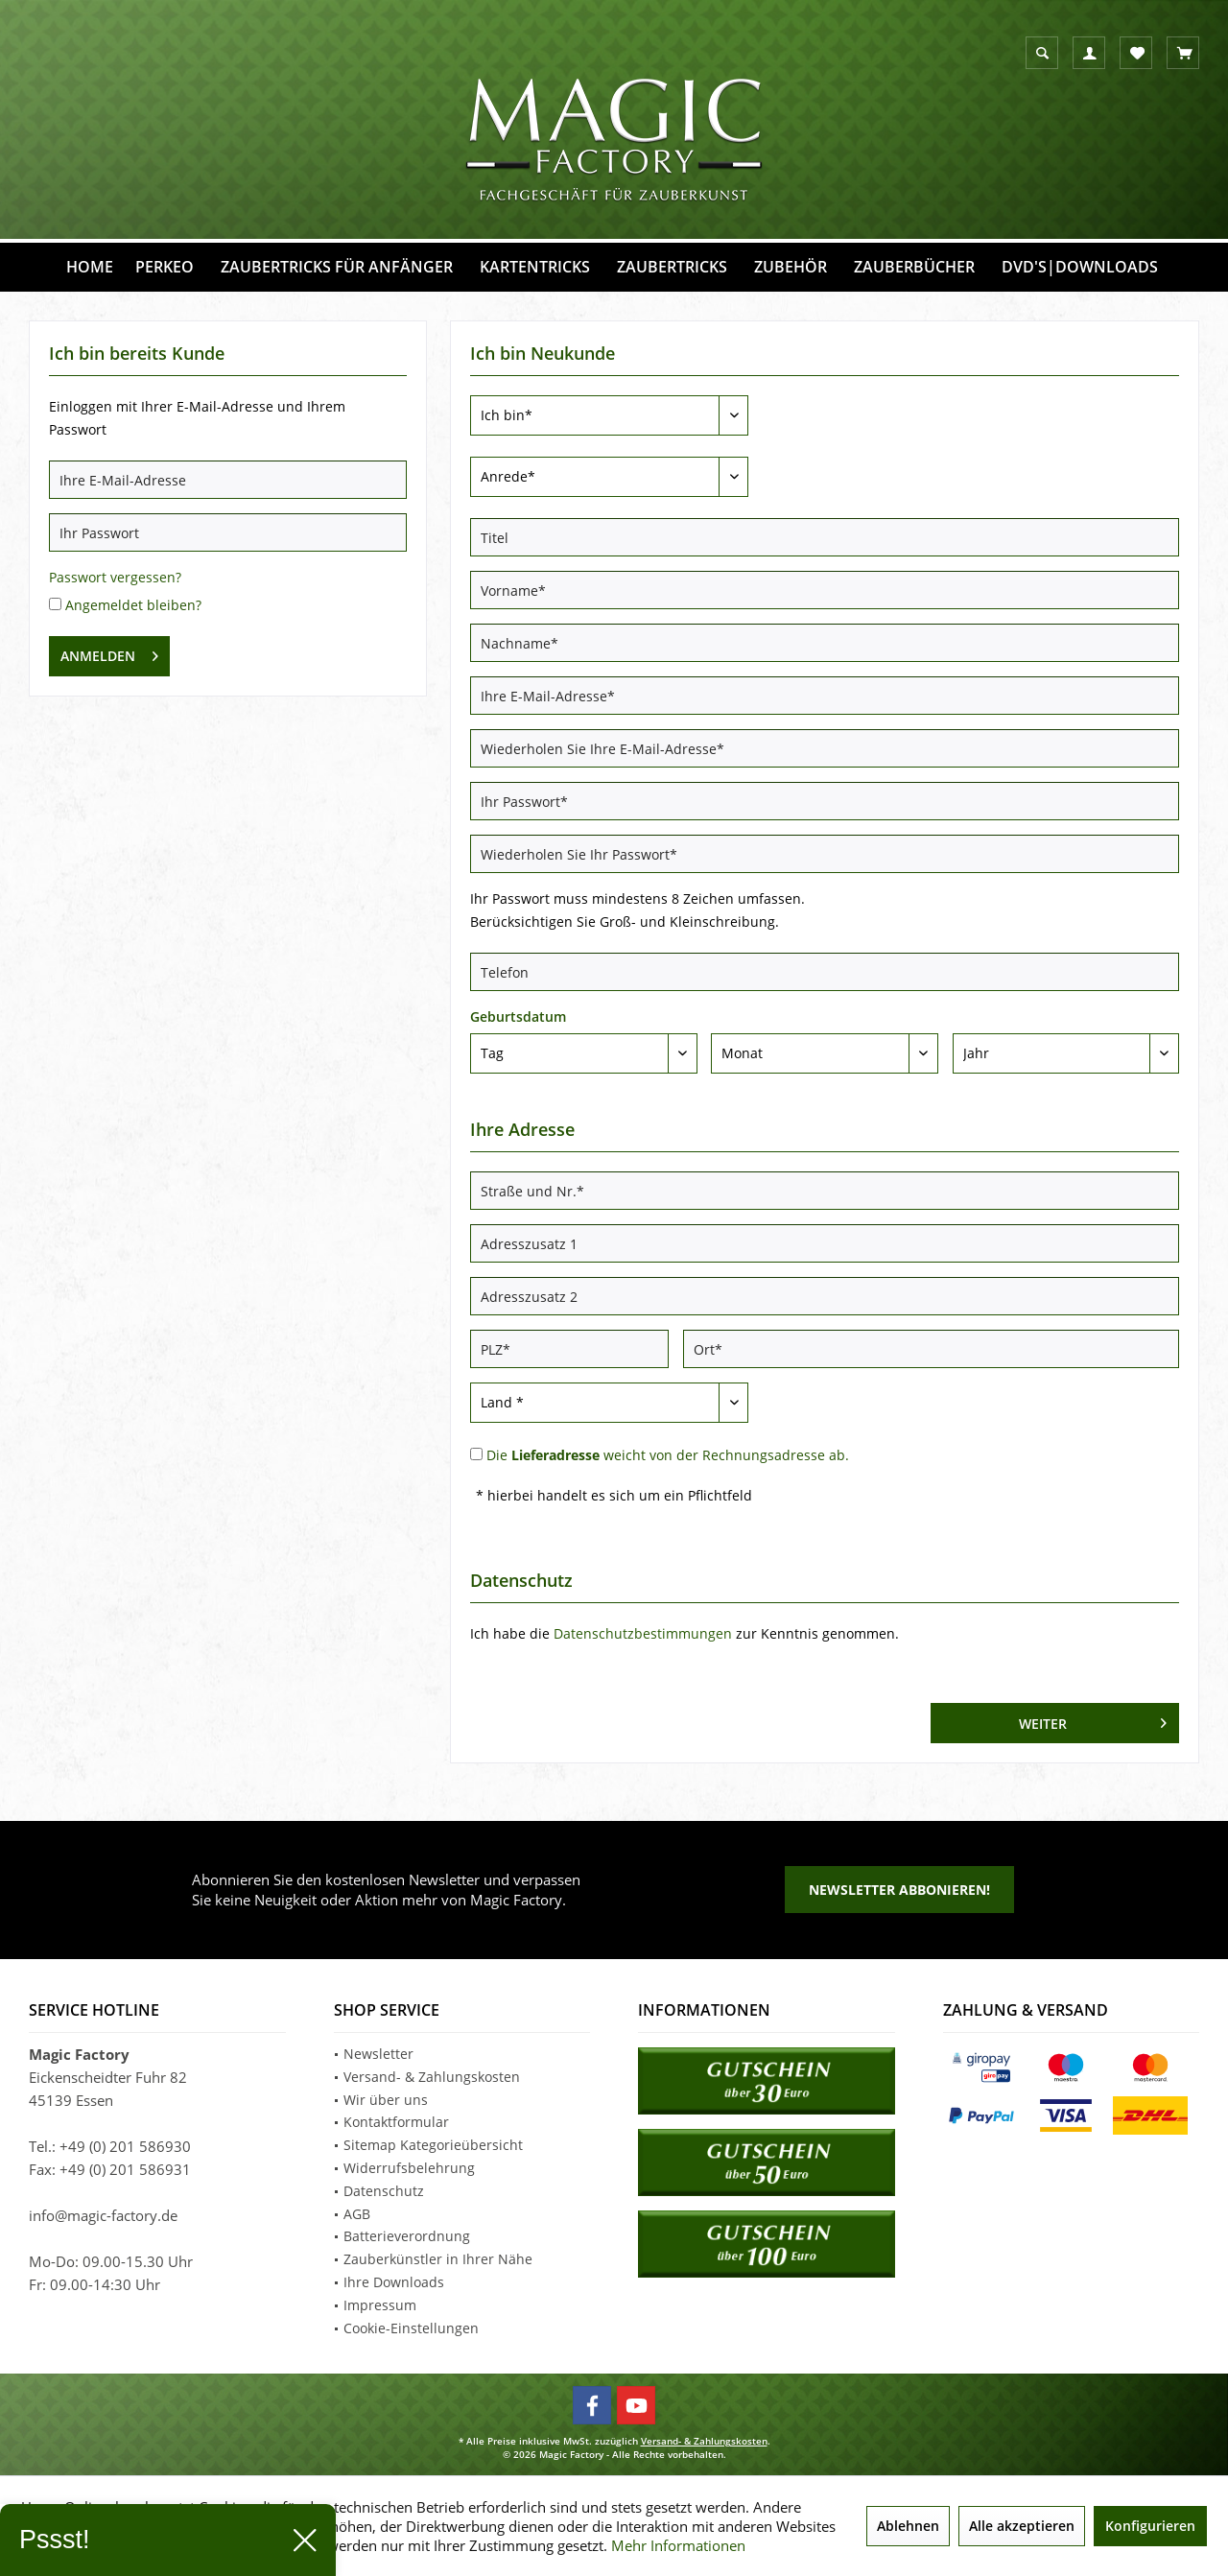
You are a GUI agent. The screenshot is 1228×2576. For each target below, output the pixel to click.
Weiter (1093, 1720)
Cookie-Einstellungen (411, 2328)
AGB (356, 2214)
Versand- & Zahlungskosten (431, 2077)
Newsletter (378, 2053)
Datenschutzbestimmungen (643, 1633)
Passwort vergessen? (115, 577)
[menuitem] (1183, 52)
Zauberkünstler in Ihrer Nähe (437, 2259)
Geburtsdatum (518, 1016)
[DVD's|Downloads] (1079, 267)
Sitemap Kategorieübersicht (433, 2145)
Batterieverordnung (406, 2236)
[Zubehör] (790, 267)
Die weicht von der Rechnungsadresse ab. (667, 1455)
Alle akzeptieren (1021, 2526)
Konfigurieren (1150, 2526)
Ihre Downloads (393, 2282)
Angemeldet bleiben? (133, 605)
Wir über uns (385, 2100)
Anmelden (109, 653)
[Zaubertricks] (672, 267)
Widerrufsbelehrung (409, 2168)
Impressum (379, 2305)
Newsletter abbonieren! (899, 1889)
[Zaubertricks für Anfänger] (336, 267)
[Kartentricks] (534, 267)
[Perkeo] (164, 267)
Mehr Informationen (678, 2545)
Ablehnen (908, 2526)
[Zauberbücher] (914, 267)
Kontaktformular (396, 2122)
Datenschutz (383, 2191)
